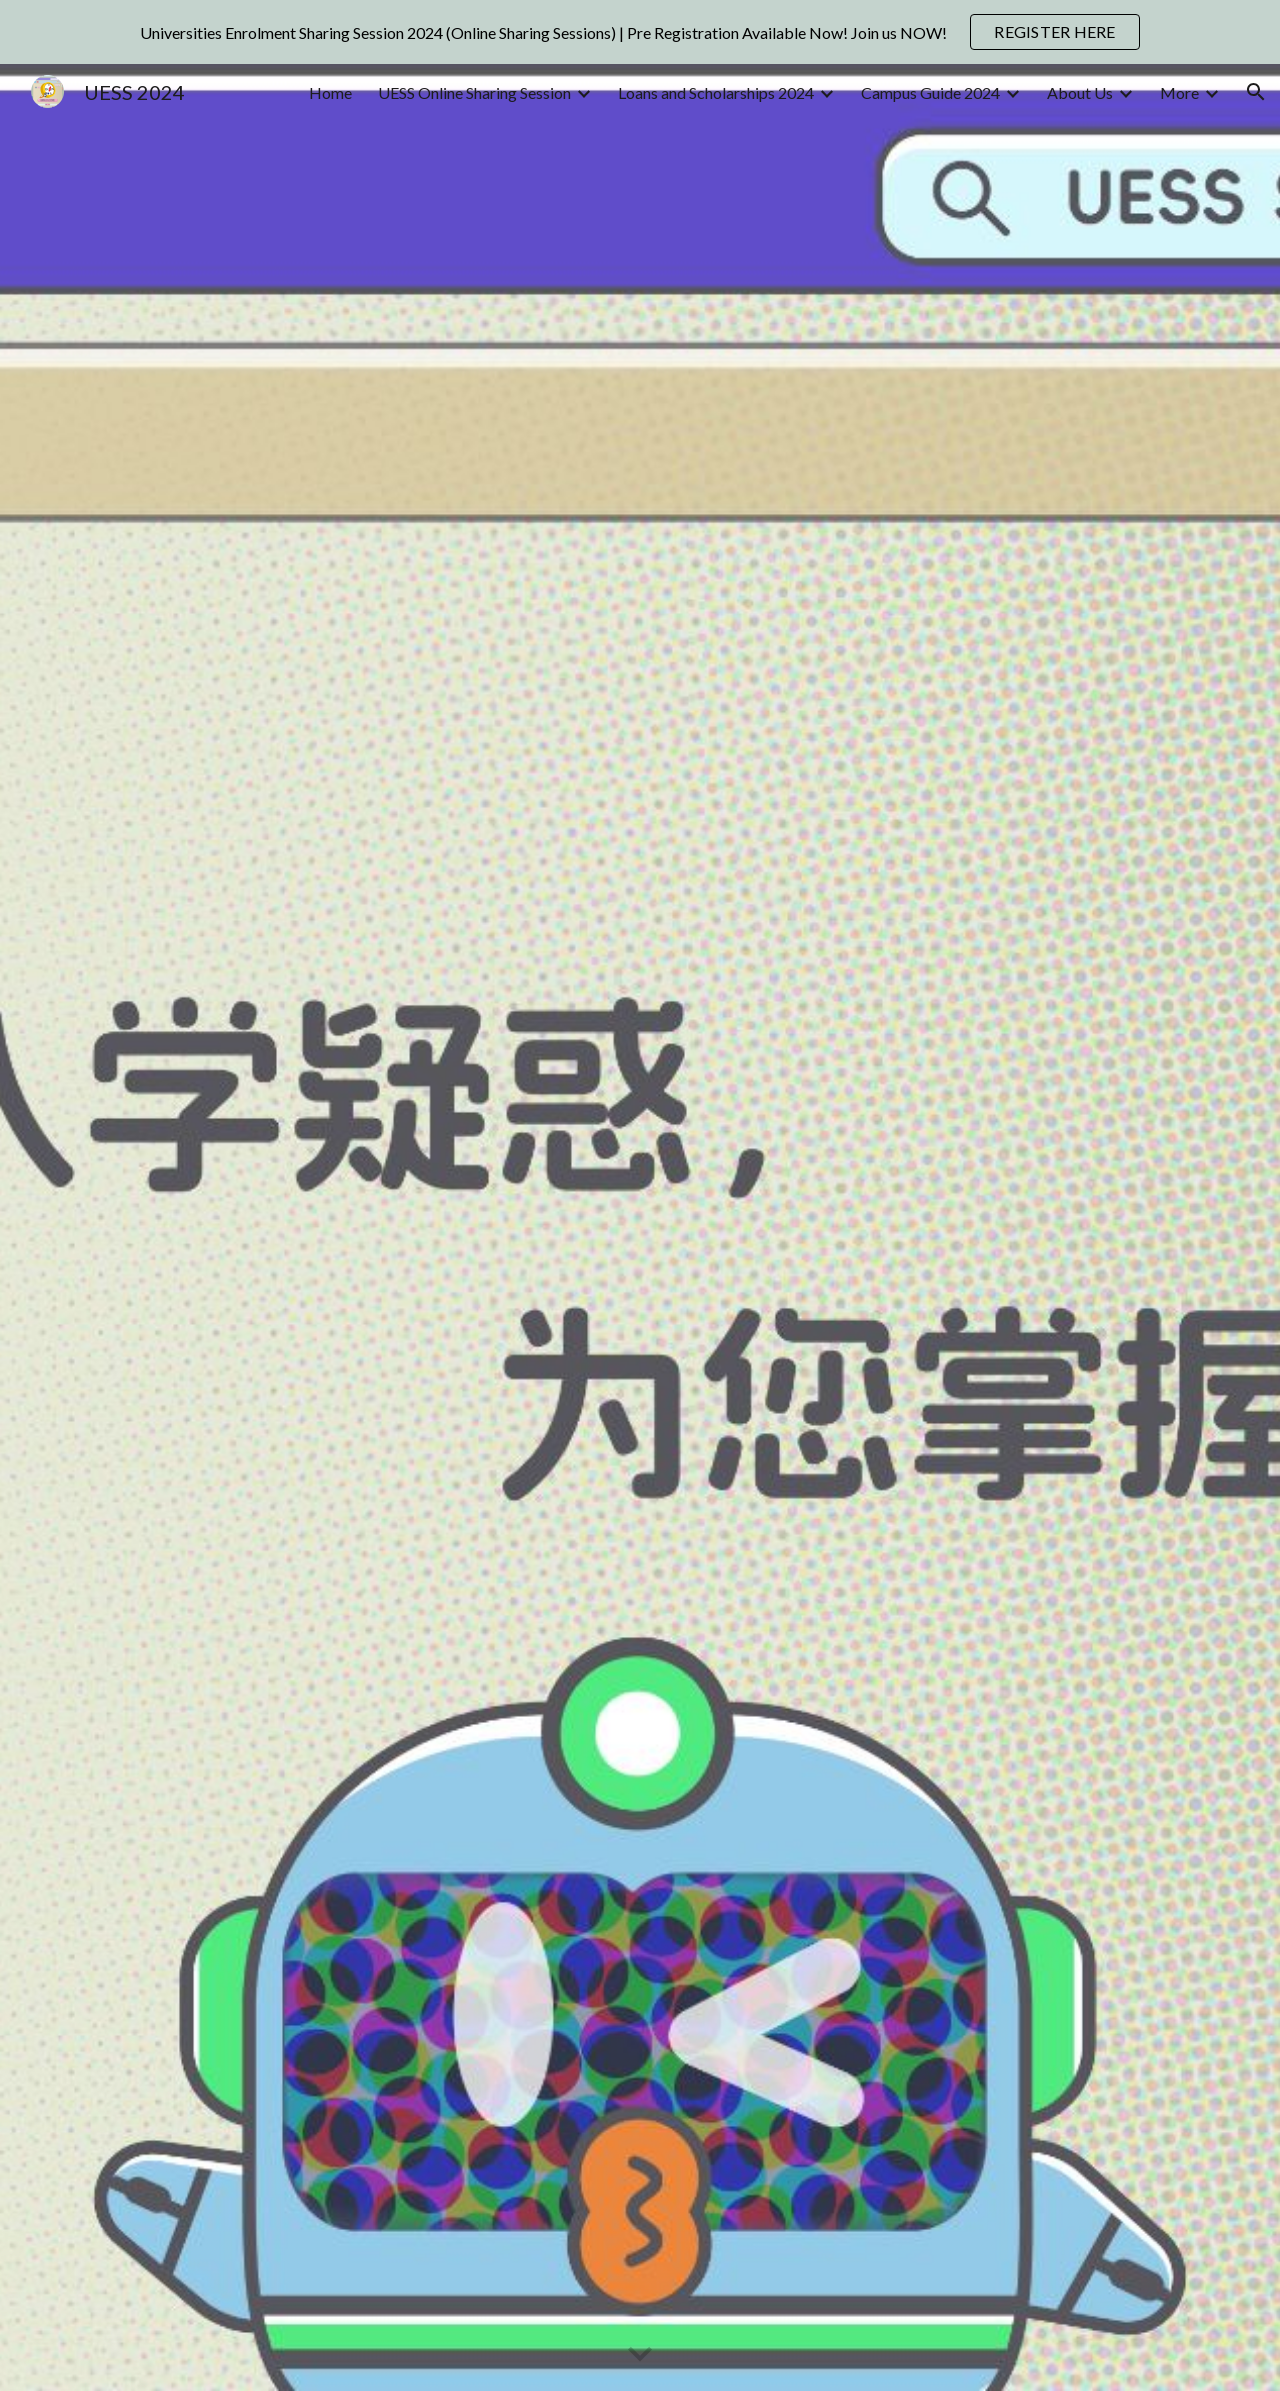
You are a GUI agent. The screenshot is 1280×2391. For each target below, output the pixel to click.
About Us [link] (1080, 92)
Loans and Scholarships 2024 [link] (716, 92)
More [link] (1179, 92)
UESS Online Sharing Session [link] (474, 92)
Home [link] (330, 92)
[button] (1256, 92)
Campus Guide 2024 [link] (930, 92)
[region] (640, 32)
